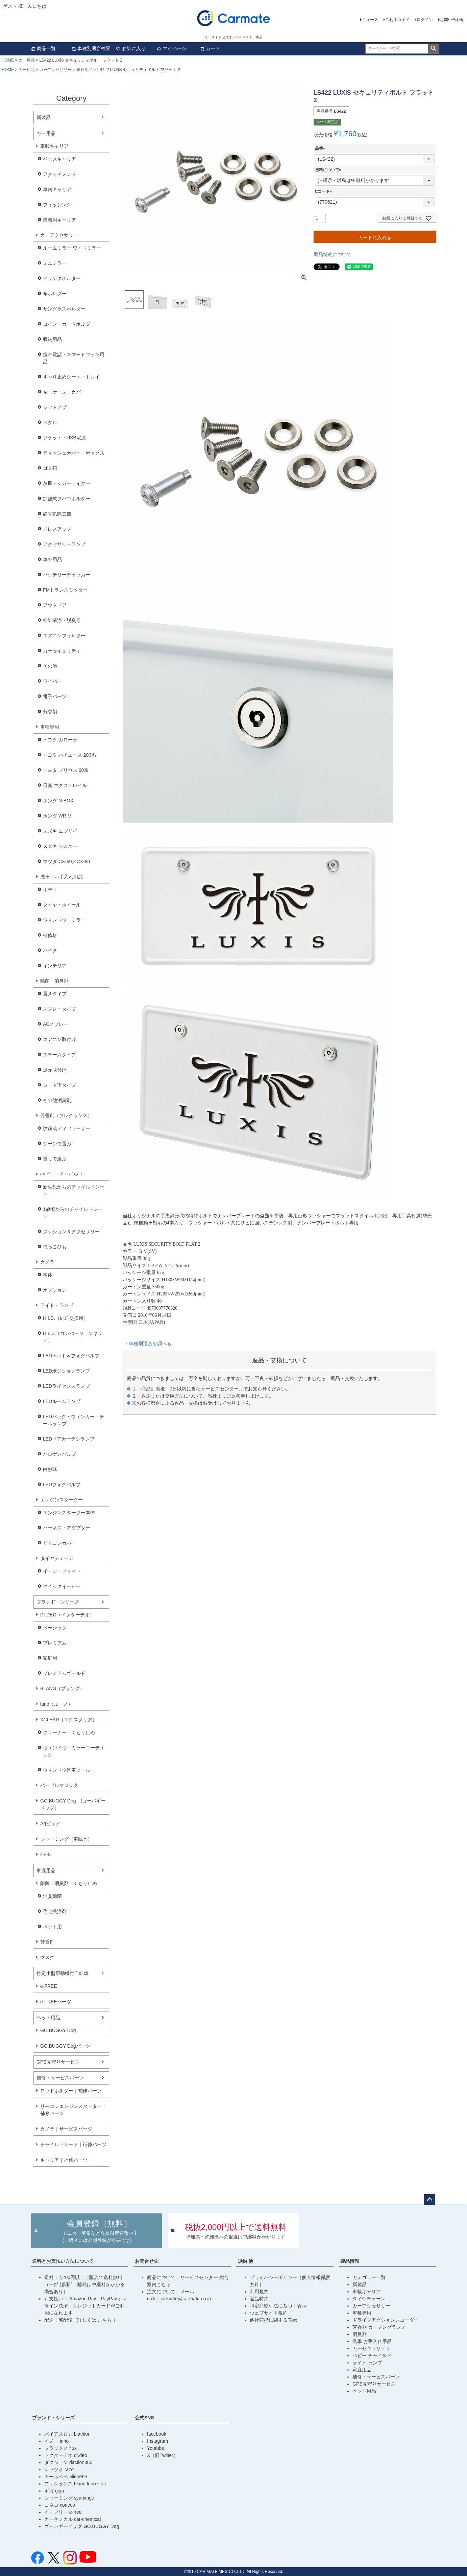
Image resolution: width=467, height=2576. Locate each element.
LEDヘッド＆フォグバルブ (71, 1355)
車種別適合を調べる (150, 1343)
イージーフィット (62, 1571)
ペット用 (52, 1926)
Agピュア (50, 1823)
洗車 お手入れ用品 (372, 2341)
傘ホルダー (55, 293)
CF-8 (45, 1854)
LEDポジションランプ (66, 1371)
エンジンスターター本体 (69, 1512)
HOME (8, 60)
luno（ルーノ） (56, 1704)
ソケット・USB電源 (64, 437)
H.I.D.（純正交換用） (65, 1318)
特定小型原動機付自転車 (62, 1973)
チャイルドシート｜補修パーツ (73, 2144)
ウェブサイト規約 (269, 2313)
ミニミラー (55, 263)
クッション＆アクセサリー (71, 1231)
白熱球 (50, 1469)
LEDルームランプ (61, 1401)
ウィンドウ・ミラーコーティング (73, 1751)
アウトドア (55, 605)
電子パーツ (55, 696)
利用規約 (259, 2291)
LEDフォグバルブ (61, 1484)
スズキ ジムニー (60, 846)
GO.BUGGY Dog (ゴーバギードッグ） (73, 1804)
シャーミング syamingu (69, 2498)
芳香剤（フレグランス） (66, 1115)
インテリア (55, 965)
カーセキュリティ (62, 650)
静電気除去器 (57, 513)
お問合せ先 (146, 2261)
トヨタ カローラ (60, 739)
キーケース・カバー (64, 392)
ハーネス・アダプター (66, 1528)
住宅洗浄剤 (55, 1911)
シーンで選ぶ (57, 1143)
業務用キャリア (59, 220)
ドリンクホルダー (62, 278)
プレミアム (55, 1643)
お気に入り (131, 48)
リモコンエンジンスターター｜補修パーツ (73, 2109)
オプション (55, 1290)
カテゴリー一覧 (369, 2277)
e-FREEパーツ (55, 2001)
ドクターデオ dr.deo (65, 2455)
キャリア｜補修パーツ (64, 2160)
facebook (156, 2434)
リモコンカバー (59, 1543)
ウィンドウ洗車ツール (66, 1770)
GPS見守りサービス (58, 2062)
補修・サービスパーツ (60, 2077)
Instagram (157, 2441)
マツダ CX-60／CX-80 (66, 861)
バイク (50, 950)
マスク (47, 1957)
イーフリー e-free (62, 2512)
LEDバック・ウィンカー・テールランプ (73, 1420)
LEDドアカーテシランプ (69, 1439)
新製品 (43, 117)
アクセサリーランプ (64, 544)
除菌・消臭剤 (54, 981)
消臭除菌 (52, 1896)
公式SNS (144, 2417)
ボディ (50, 889)
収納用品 (52, 339)
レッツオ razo (59, 2469)
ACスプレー (55, 1024)
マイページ (171, 48)
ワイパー (52, 681)
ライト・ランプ (56, 1305)
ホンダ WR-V (57, 816)
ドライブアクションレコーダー (385, 2320)
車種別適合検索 (90, 48)
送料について (329, 169)
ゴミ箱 (50, 468)
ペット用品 (48, 2017)
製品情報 (349, 2261)
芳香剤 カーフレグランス (379, 2327)
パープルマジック (59, 1785)
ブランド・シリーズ (57, 1602)
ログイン (425, 19)
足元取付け (55, 1070)
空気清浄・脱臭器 (62, 620)
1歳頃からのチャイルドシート (72, 1212)
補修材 (50, 935)
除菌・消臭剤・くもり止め (68, 1883)
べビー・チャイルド (61, 1174)
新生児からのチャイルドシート (73, 1190)
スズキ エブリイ (60, 831)
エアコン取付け (59, 1039)
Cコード (324, 191)
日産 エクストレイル (65, 785)
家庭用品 (45, 1870)
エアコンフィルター (64, 635)
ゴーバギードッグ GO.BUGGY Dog (81, 2526)
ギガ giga (54, 2490)
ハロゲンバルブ (59, 1454)
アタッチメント (59, 174)
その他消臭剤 (57, 1100)
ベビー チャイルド (372, 2355)
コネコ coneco (59, 2505)
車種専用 (49, 727)
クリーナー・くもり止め (69, 1732)
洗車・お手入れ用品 (61, 876)
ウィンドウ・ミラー (64, 920)
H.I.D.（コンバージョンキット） (72, 1337)
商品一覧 (43, 48)
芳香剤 (50, 711)
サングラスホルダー (64, 309)
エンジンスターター (61, 1499)
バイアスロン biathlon (67, 2434)
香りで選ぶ (55, 1159)
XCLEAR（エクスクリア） (68, 1719)
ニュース (370, 19)
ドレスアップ (57, 529)
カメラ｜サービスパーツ (66, 2129)
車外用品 (84, 69)
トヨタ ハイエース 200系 (69, 755)
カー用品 (27, 60)
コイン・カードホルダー (69, 324)
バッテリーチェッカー (66, 574)
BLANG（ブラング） (62, 1688)
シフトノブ (55, 407)
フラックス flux (60, 2448)
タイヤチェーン (56, 1558)
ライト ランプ (367, 2362)
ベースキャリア (59, 159)
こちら (105, 2320)
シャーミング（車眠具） (66, 1839)
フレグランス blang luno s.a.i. (75, 2483)
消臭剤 (359, 2334)
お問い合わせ (452, 19)
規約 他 (245, 2261)
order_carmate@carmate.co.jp (179, 2298)
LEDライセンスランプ (66, 1386)
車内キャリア (57, 189)
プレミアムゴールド (64, 1673)
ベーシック (55, 1627)
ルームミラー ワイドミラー (72, 248)
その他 (50, 666)
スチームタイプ (59, 1054)
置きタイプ (55, 993)
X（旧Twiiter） (162, 2455)
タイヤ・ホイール (62, 904)
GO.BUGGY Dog (58, 2030)
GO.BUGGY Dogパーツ (65, 2046)
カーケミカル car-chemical (72, 2519)
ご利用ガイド (397, 19)
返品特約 (259, 2298)
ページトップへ (429, 2199)
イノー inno (56, 2441)
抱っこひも (55, 1246)
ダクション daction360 (68, 2462)
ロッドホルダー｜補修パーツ (71, 2090)
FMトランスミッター (65, 590)
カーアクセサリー (55, 69)
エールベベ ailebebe (65, 2476)
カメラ (47, 1262)
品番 (321, 148)
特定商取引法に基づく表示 (278, 2305)
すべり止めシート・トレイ (71, 377)
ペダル (50, 422)
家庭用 (50, 1658)
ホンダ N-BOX (58, 800)
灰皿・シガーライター (66, 483)
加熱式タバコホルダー (66, 498)
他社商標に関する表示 (273, 2320)
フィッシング (57, 204)
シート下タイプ (59, 1085)
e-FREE (48, 1986)
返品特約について (332, 254)
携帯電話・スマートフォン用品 (73, 358)
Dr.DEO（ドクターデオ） (67, 1614)
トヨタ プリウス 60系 (66, 770)
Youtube (155, 2448)
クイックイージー (62, 1586)
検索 (433, 48)
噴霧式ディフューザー (66, 1128)
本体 (47, 1275)
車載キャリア (54, 146)
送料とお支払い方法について (63, 2261)
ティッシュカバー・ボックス (73, 453)
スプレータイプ (59, 1009)
